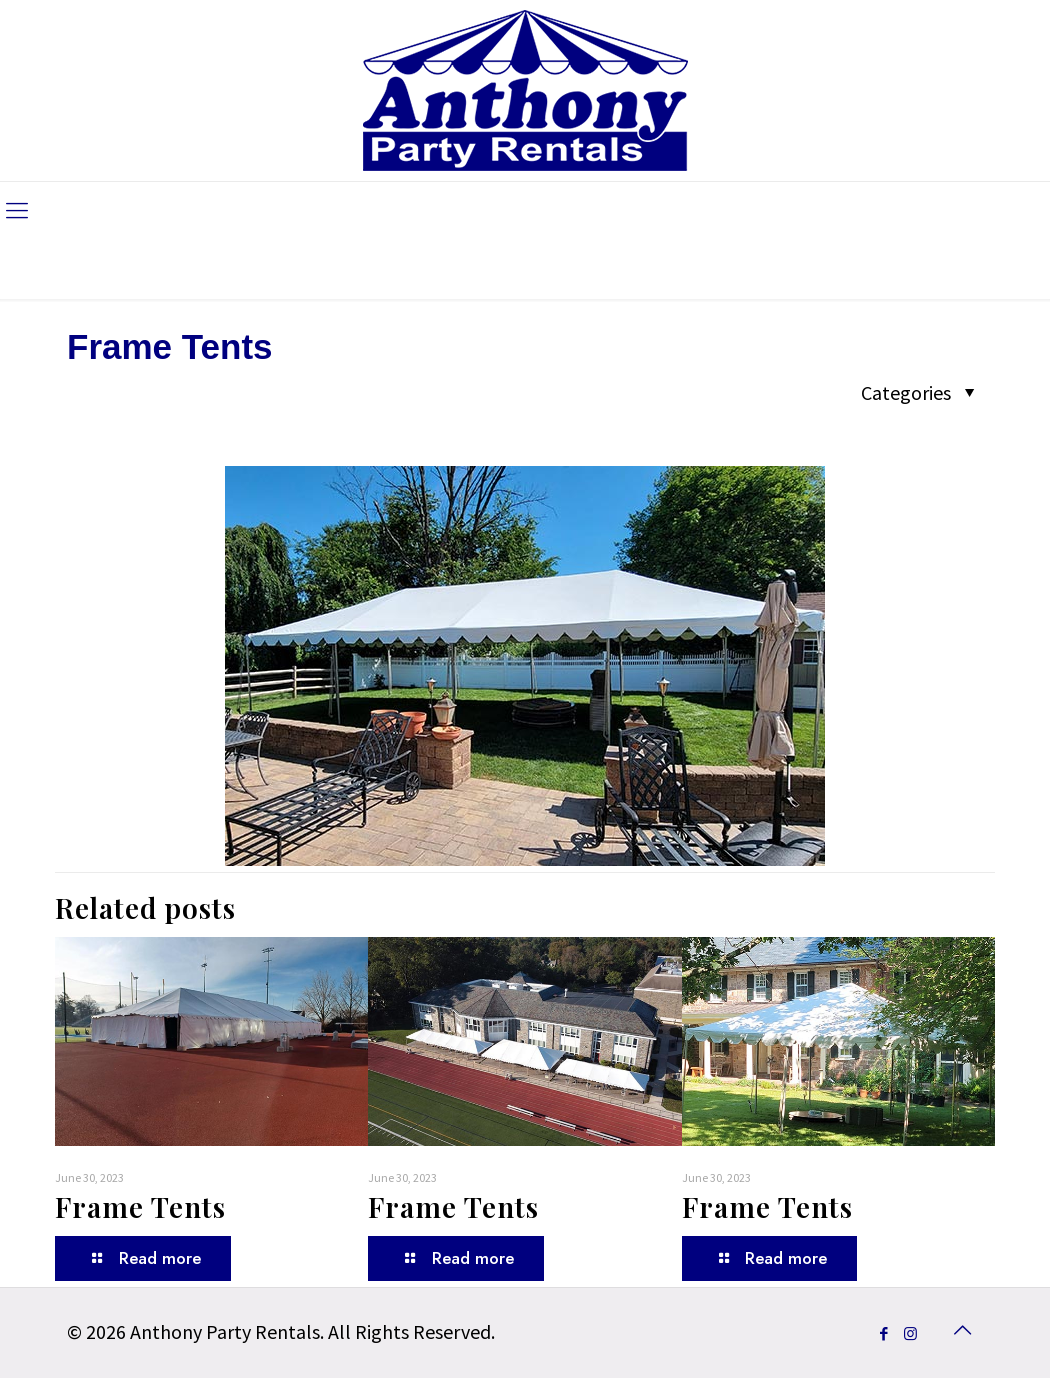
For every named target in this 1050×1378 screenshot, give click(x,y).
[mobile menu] (17, 210)
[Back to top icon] (962, 1330)
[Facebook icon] (883, 1333)
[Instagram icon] (910, 1333)
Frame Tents (140, 1206)
